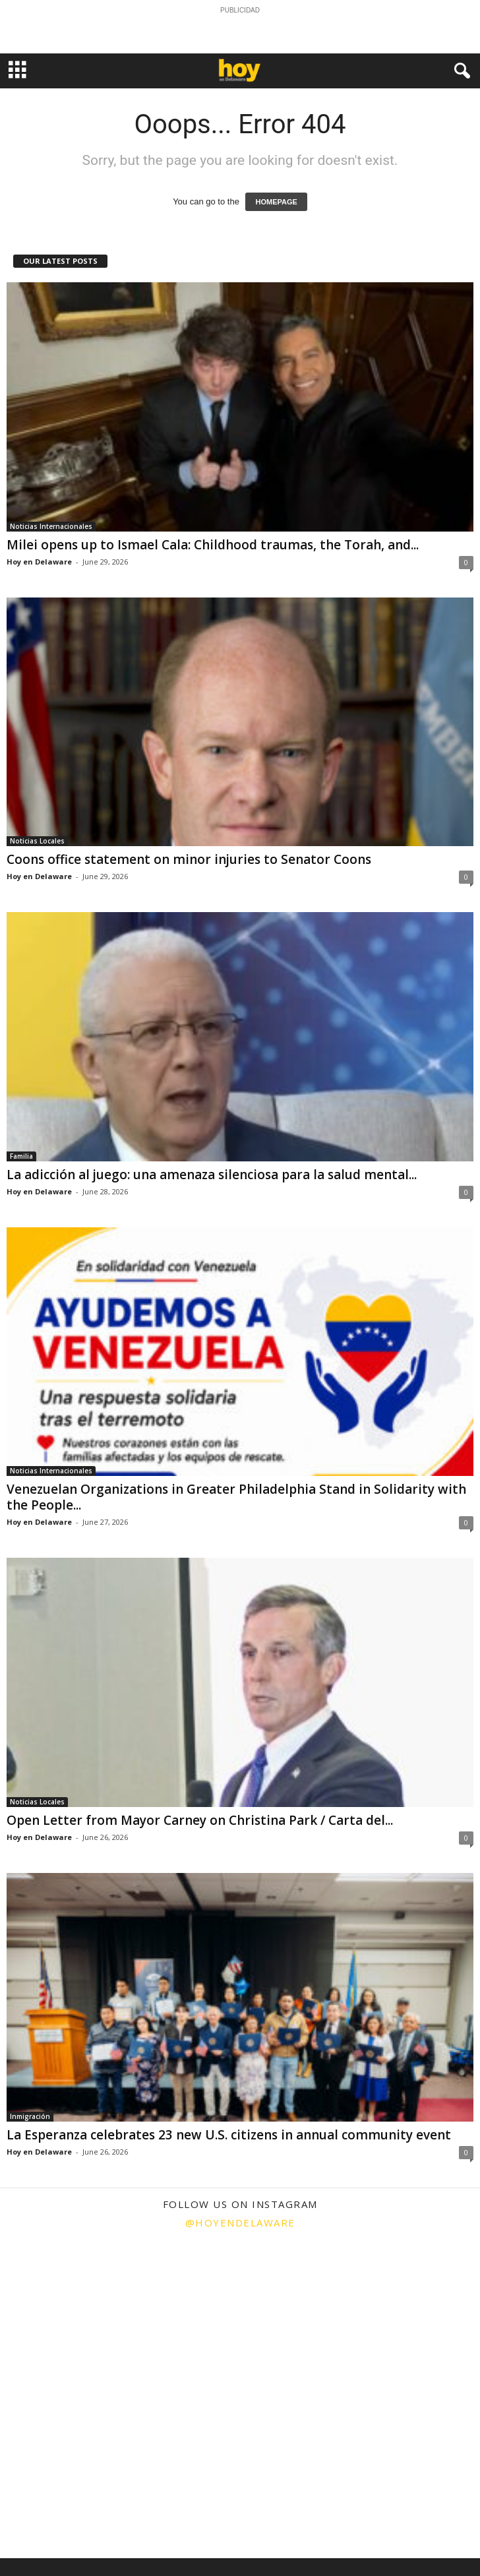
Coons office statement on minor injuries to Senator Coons (189, 859)
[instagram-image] (80, 2318)
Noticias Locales (37, 840)
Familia (21, 1156)
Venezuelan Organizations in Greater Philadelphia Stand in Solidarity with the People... (236, 1497)
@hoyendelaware (240, 2222)
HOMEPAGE (276, 202)
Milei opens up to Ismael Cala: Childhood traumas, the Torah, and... (213, 544)
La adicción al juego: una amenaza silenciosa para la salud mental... (212, 1174)
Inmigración (30, 2116)
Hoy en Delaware (39, 562)
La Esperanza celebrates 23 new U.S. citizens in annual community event (229, 2134)
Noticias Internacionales (51, 526)
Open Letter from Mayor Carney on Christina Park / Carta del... (200, 1820)
